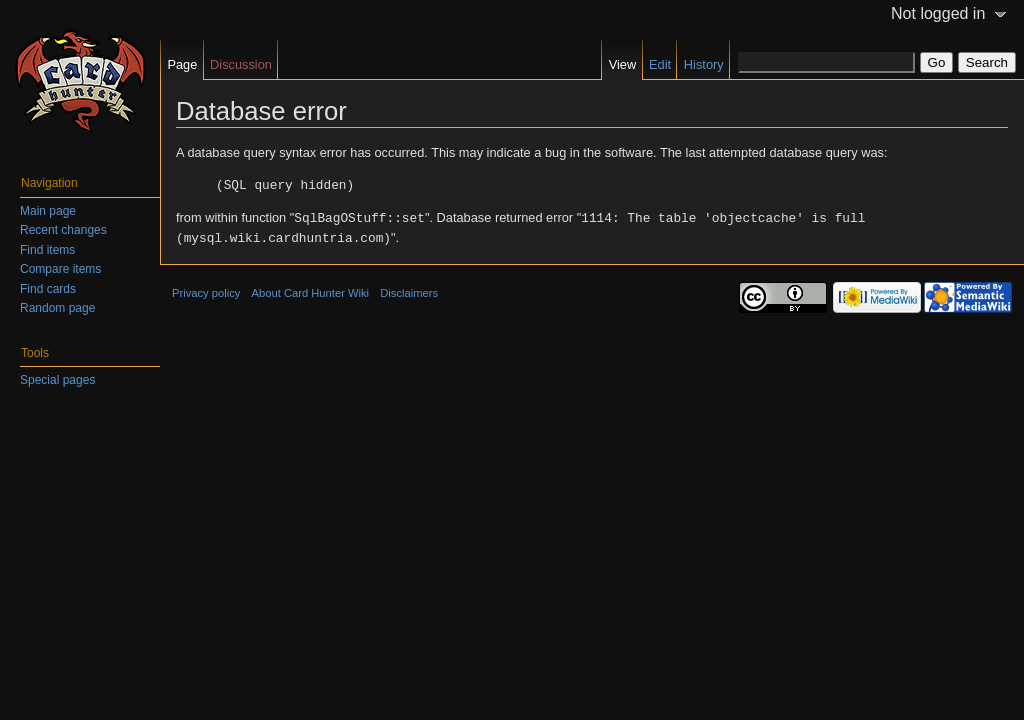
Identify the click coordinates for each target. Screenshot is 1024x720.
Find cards (48, 289)
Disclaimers (409, 290)
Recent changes (63, 230)
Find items (47, 250)
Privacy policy (206, 290)
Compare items (60, 269)
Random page (57, 308)
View (623, 64)
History (704, 64)
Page (182, 64)
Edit (660, 64)
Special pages (57, 380)
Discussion (241, 64)
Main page (48, 211)
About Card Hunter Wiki (311, 290)
